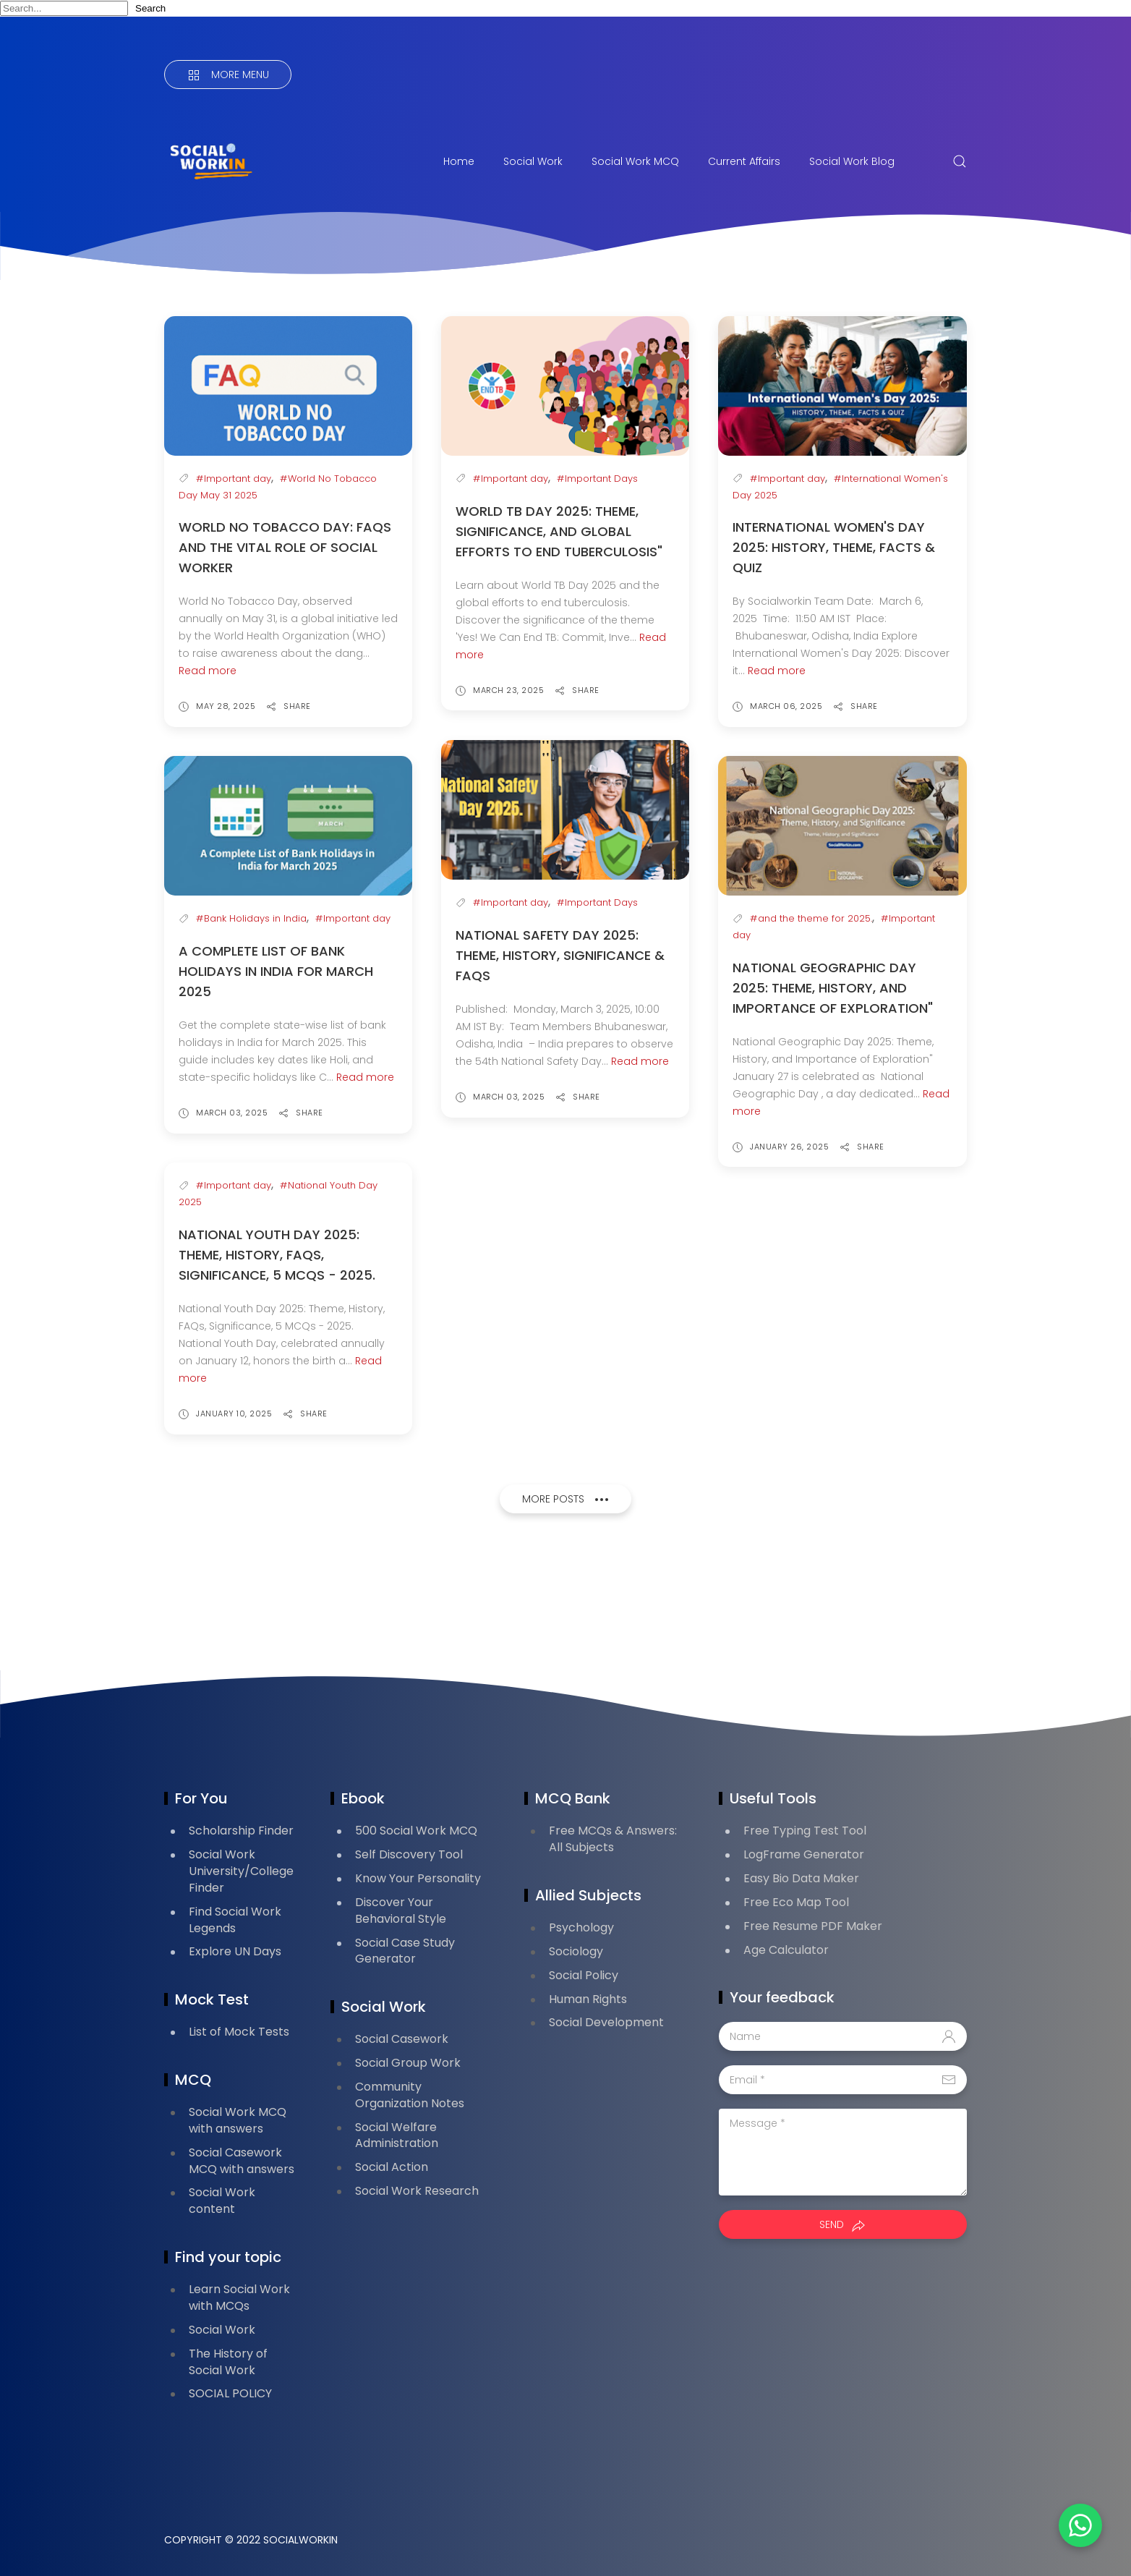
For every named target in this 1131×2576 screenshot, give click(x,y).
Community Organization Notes (409, 2095)
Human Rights (588, 1999)
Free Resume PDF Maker (812, 1926)
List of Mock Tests (239, 2031)
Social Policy (583, 1975)
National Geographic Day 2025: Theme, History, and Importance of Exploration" (833, 987)
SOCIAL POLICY (230, 2393)
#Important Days (597, 478)
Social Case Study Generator (405, 1951)
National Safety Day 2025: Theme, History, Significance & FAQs (560, 955)
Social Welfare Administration (396, 2135)
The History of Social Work (228, 2362)
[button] (1080, 2525)
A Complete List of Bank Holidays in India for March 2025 (276, 971)
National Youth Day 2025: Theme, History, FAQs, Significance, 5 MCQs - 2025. (277, 1254)
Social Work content (222, 2200)
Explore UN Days (235, 1951)
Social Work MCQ (635, 161)
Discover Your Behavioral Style (400, 1910)
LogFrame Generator (803, 1854)
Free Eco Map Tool (796, 1902)
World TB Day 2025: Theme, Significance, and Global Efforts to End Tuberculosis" (559, 531)
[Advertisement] (427, 1596)
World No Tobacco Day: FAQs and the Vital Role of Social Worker (285, 547)
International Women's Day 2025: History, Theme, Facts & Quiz (834, 547)
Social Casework (401, 2039)
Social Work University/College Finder (241, 1871)
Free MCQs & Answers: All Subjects (613, 1839)
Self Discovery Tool (409, 1854)
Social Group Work (408, 2062)
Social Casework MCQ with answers (241, 2160)
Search (150, 8)
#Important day (233, 478)
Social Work (533, 161)
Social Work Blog (852, 161)
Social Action (391, 2167)
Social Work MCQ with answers (237, 2120)
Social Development (606, 2022)
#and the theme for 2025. (811, 918)
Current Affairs (744, 161)
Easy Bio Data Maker (801, 1878)
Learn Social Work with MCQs (239, 2297)
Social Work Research (417, 2190)
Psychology (581, 1927)
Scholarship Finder (241, 1830)
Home (458, 161)
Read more (207, 670)
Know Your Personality (418, 1878)
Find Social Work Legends (235, 1920)
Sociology (576, 1951)
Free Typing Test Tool (804, 1830)
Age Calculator (786, 1950)
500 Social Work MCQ (416, 1830)
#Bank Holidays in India (251, 918)
